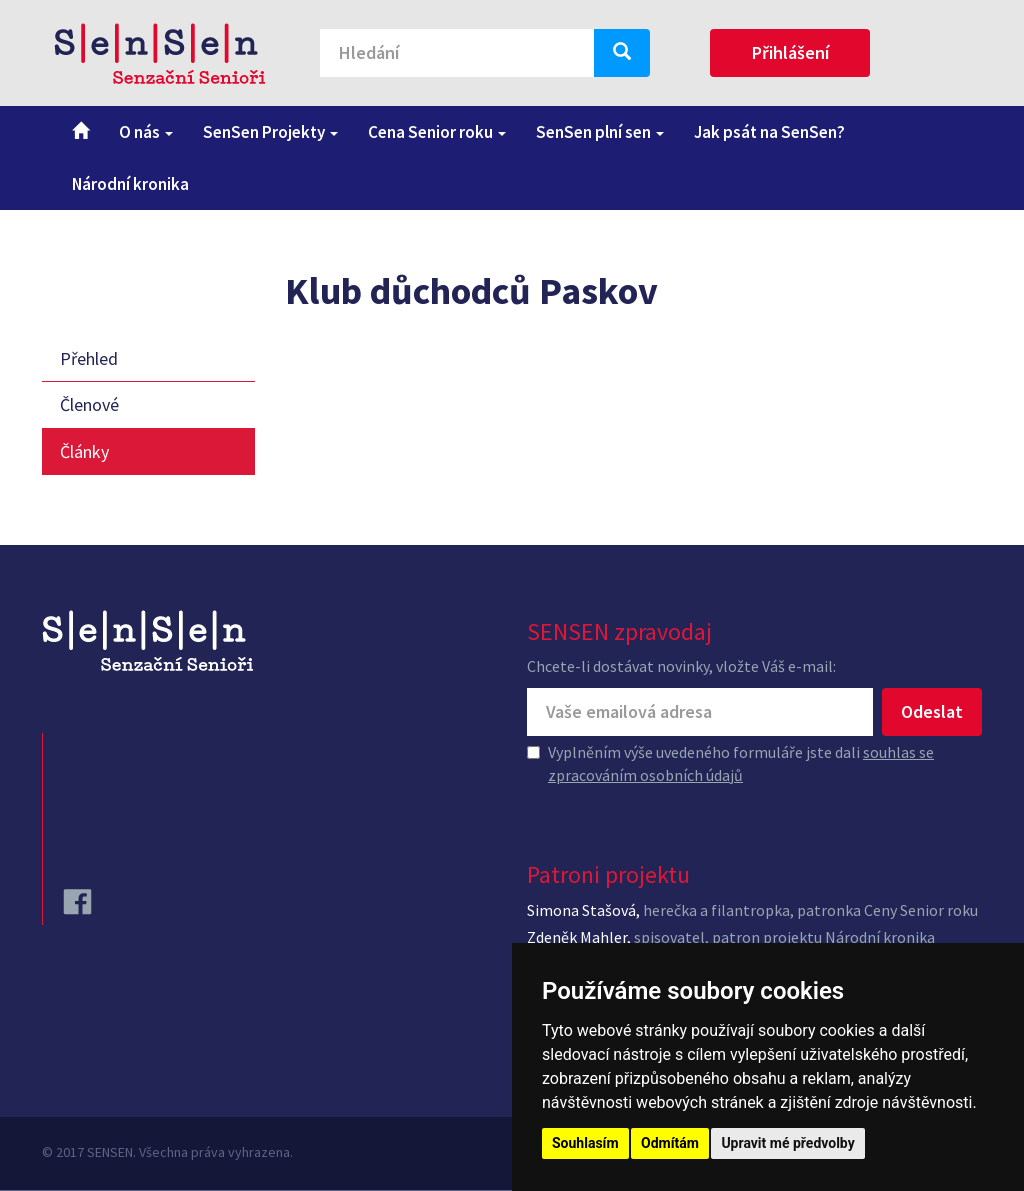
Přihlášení (790, 52)
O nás (146, 132)
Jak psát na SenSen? (769, 132)
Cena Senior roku (437, 132)
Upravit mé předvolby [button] (787, 1143)
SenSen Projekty (270, 132)
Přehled (89, 358)
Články (84, 451)
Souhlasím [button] (585, 1143)
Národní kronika (130, 184)
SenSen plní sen (600, 132)
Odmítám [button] (670, 1143)
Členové (89, 404)
